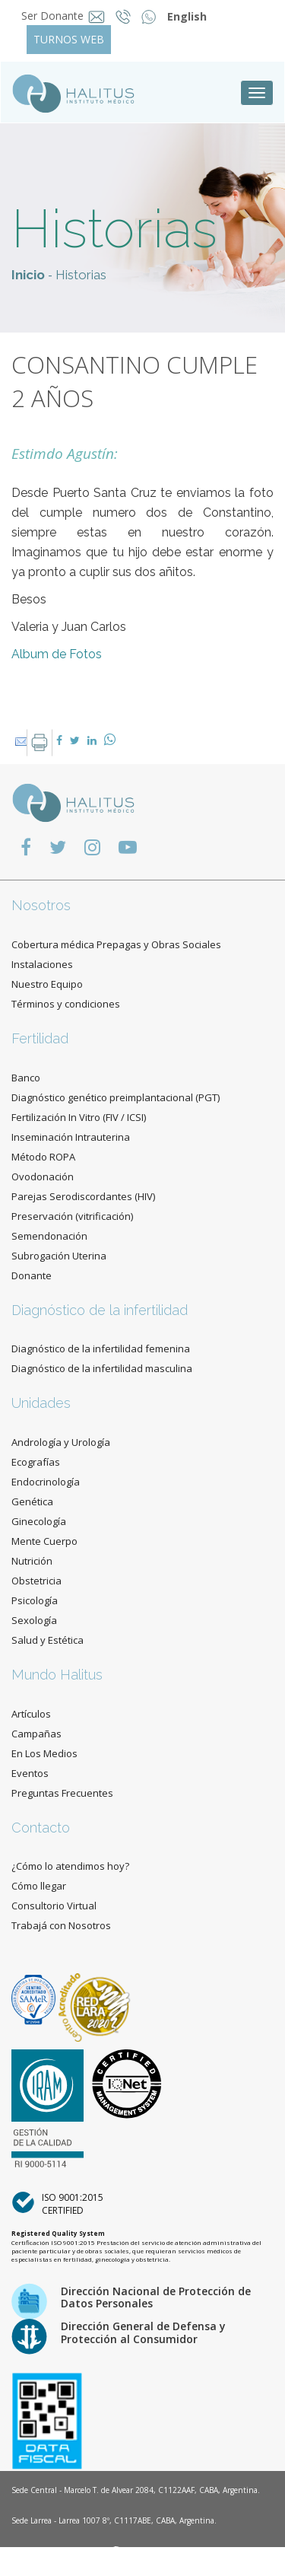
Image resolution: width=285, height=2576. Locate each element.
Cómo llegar (38, 1886)
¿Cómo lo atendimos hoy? (70, 1866)
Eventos (30, 1773)
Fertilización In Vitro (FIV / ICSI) (78, 1117)
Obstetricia (36, 1580)
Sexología (34, 1620)
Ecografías (35, 1462)
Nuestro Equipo (47, 984)
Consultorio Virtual (54, 1905)
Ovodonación (42, 1176)
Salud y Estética (47, 1640)
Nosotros (41, 905)
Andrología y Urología (60, 1442)
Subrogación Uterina (58, 1256)
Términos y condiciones (65, 1004)
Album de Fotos (56, 654)
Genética (32, 1501)
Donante (31, 1275)
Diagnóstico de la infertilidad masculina (101, 1368)
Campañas (36, 1733)
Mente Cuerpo (44, 1541)
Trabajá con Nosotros (61, 1925)
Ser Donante (52, 15)
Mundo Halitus (57, 1675)
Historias (80, 274)
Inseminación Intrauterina (70, 1137)
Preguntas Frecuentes (62, 1793)
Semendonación (49, 1236)
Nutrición (31, 1561)
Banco (25, 1077)
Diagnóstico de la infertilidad (99, 1310)
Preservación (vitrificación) (72, 1216)
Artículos (31, 1714)
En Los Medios (44, 1753)
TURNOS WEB (68, 39)
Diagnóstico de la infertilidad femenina (100, 1348)
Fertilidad (39, 1038)
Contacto (40, 1828)
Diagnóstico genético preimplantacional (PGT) (115, 1097)
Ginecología (38, 1521)
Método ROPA (43, 1157)
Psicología (34, 1600)
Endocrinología (45, 1482)
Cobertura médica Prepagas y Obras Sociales (116, 944)
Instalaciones (42, 964)
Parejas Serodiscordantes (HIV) (83, 1196)
